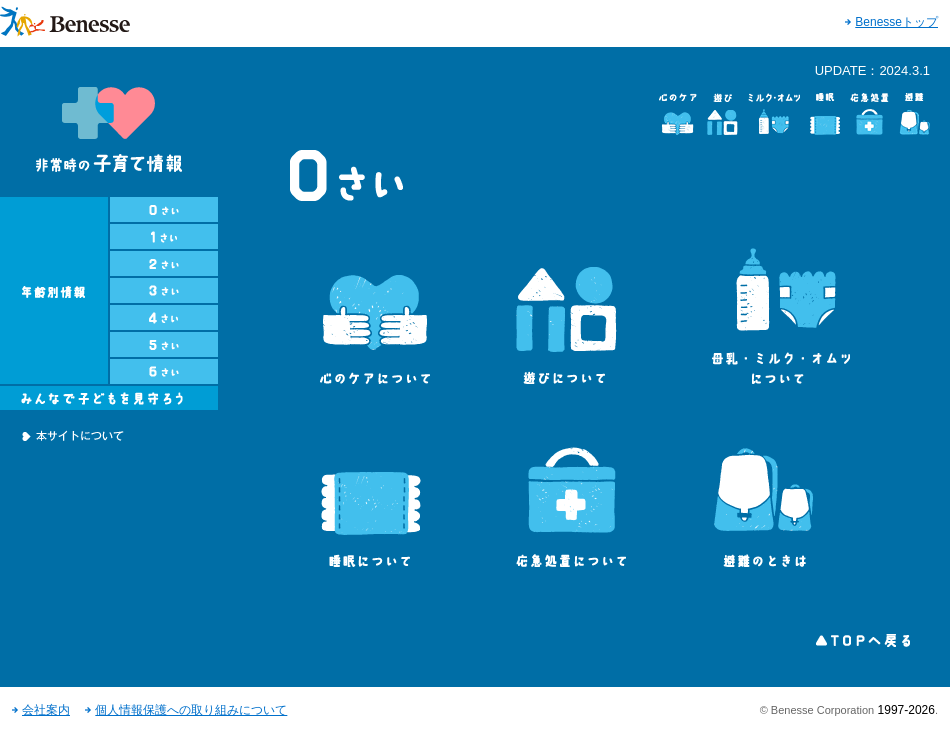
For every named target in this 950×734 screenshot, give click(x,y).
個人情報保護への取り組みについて (191, 710)
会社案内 (46, 710)
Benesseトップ (896, 22)
